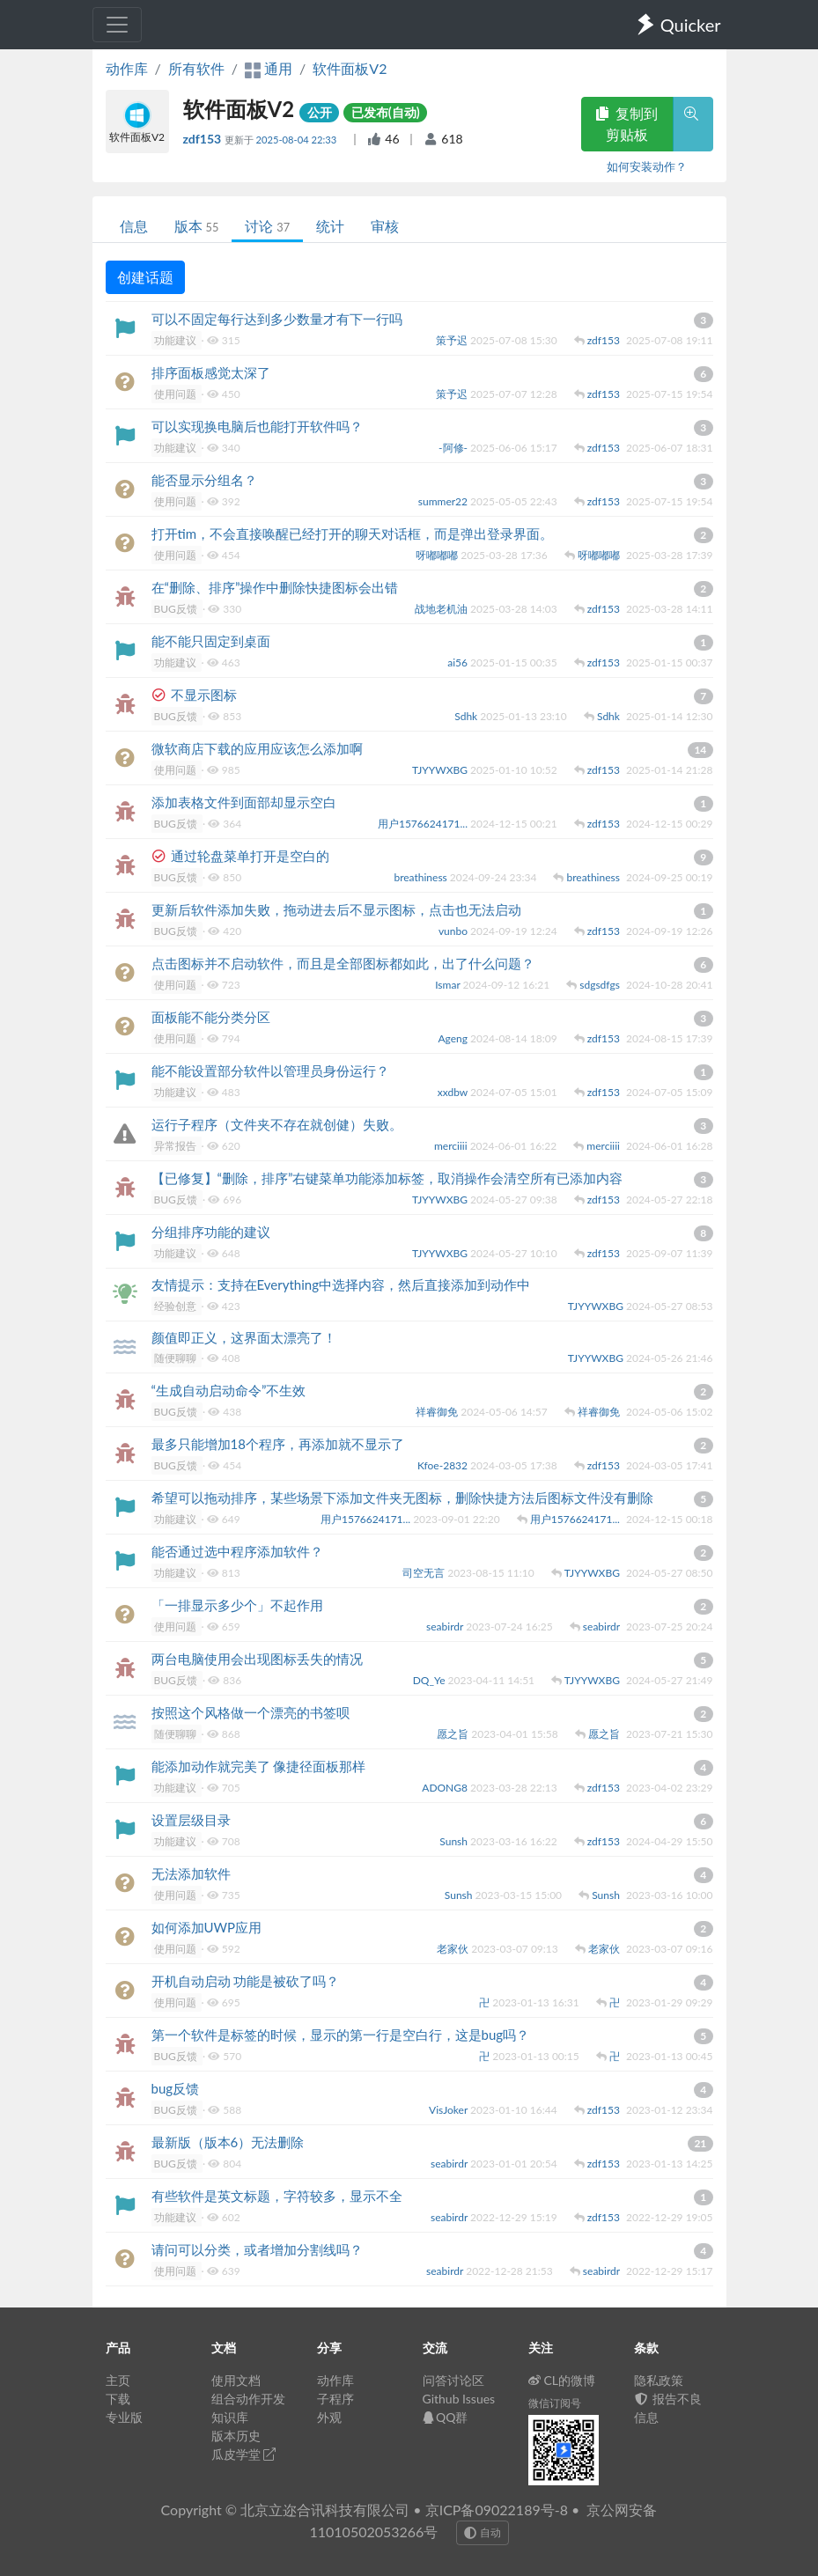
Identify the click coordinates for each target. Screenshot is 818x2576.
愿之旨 (454, 1734)
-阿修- (454, 447)
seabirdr (446, 1626)
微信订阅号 (554, 2403)
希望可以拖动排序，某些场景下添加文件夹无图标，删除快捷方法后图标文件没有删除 (402, 1497)
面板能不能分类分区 (210, 1017)
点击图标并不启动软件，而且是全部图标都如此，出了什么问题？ (342, 963)
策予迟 (453, 340)
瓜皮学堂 (243, 2454)
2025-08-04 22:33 (297, 139)
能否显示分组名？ (204, 480)
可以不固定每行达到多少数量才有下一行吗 (276, 319)
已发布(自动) (385, 112)
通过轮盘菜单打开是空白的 (250, 856)
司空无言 (424, 1572)
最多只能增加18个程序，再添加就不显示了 (277, 1444)
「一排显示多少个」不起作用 (237, 1605)
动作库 (127, 68)
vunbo (454, 931)
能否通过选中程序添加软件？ (237, 1551)
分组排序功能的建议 (210, 1232)
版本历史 (236, 2435)
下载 (118, 2398)
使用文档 (236, 2380)
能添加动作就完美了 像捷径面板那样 (258, 1766)
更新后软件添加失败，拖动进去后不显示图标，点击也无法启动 (336, 909)
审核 (385, 225)
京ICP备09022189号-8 (496, 2509)
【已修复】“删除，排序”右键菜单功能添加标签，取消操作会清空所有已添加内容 (387, 1178)
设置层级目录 (191, 1820)
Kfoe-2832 (443, 1465)
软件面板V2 (350, 68)
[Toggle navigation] (117, 24)
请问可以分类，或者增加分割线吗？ (257, 2249)
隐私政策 (658, 2380)
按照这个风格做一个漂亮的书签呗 (250, 1712)
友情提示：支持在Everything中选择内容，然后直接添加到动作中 (340, 1284)
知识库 (229, 2417)
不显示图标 (204, 695)
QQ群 (445, 2417)
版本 (196, 225)
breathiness (421, 877)
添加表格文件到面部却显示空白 (243, 802)
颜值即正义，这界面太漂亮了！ (243, 1337)
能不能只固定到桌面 (210, 641)
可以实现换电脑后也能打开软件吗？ (257, 426)
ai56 (458, 662)
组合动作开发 (248, 2398)
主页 (118, 2380)
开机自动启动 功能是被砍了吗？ (245, 1981)
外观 (329, 2417)
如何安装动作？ (647, 166)
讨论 (267, 225)
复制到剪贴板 (627, 124)
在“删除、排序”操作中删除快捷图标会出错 (275, 587)
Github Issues (459, 2398)
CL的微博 (562, 2380)
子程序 (335, 2398)
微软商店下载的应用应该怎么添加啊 (257, 748)
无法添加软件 (191, 1873)
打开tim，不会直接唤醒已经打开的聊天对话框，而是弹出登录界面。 (352, 533)
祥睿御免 (438, 1411)
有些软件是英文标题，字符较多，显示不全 (276, 2196)
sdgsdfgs (601, 984)
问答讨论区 (453, 2380)
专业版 (124, 2417)
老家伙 (454, 1948)
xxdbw (454, 1092)
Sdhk (467, 716)
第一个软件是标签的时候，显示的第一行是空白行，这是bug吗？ (340, 2034)
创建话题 (145, 277)
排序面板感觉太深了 (210, 372)
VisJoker (449, 2109)
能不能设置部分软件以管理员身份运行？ (270, 1070)
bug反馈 (175, 2088)
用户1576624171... (424, 823)
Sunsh (454, 1841)
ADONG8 (446, 1787)
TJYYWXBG (441, 769)
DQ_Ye (430, 1680)
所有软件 (196, 68)
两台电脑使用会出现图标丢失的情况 (257, 1659)
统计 (330, 225)
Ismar (448, 984)
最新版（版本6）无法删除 (228, 2142)
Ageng (454, 1038)
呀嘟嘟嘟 (438, 555)
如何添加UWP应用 (206, 1927)
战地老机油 (442, 608)
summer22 (444, 501)
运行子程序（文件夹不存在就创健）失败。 (276, 1124)
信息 (134, 225)
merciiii (452, 1145)
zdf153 (204, 138)
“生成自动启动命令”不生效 (228, 1390)
